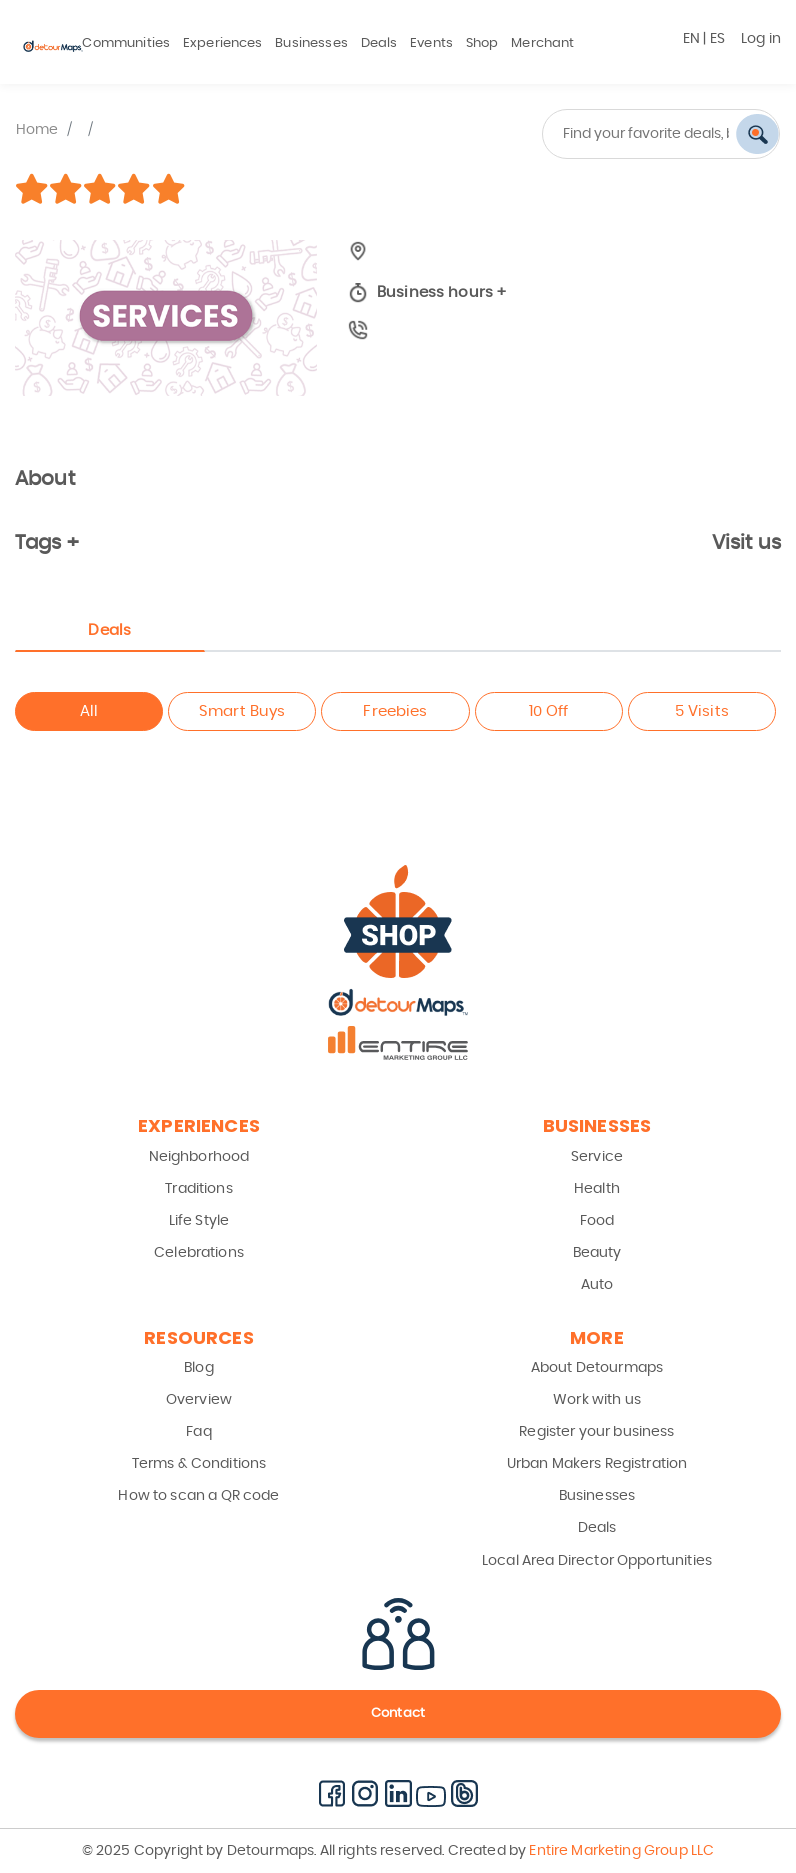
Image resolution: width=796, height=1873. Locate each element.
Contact (398, 1713)
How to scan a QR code (198, 1496)
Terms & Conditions (199, 1464)
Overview (199, 1400)
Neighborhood (199, 1157)
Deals (379, 43)
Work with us (597, 1400)
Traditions (199, 1189)
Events (431, 43)
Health (597, 1189)
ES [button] (717, 39)
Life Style (199, 1221)
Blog (199, 1368)
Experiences (223, 43)
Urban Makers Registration (597, 1464)
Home (37, 130)
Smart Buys (242, 711)
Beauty (597, 1253)
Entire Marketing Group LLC (620, 1851)
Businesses (311, 43)
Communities (126, 43)
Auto (597, 1285)
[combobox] (597, 134)
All (89, 711)
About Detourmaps (597, 1368)
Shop (482, 43)
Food (597, 1221)
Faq (198, 1432)
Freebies (395, 711)
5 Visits (702, 711)
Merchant (542, 43)
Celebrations (199, 1253)
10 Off (549, 711)
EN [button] (691, 39)
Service (597, 1157)
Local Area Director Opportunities (597, 1561)
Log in (761, 39)
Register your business (596, 1432)
